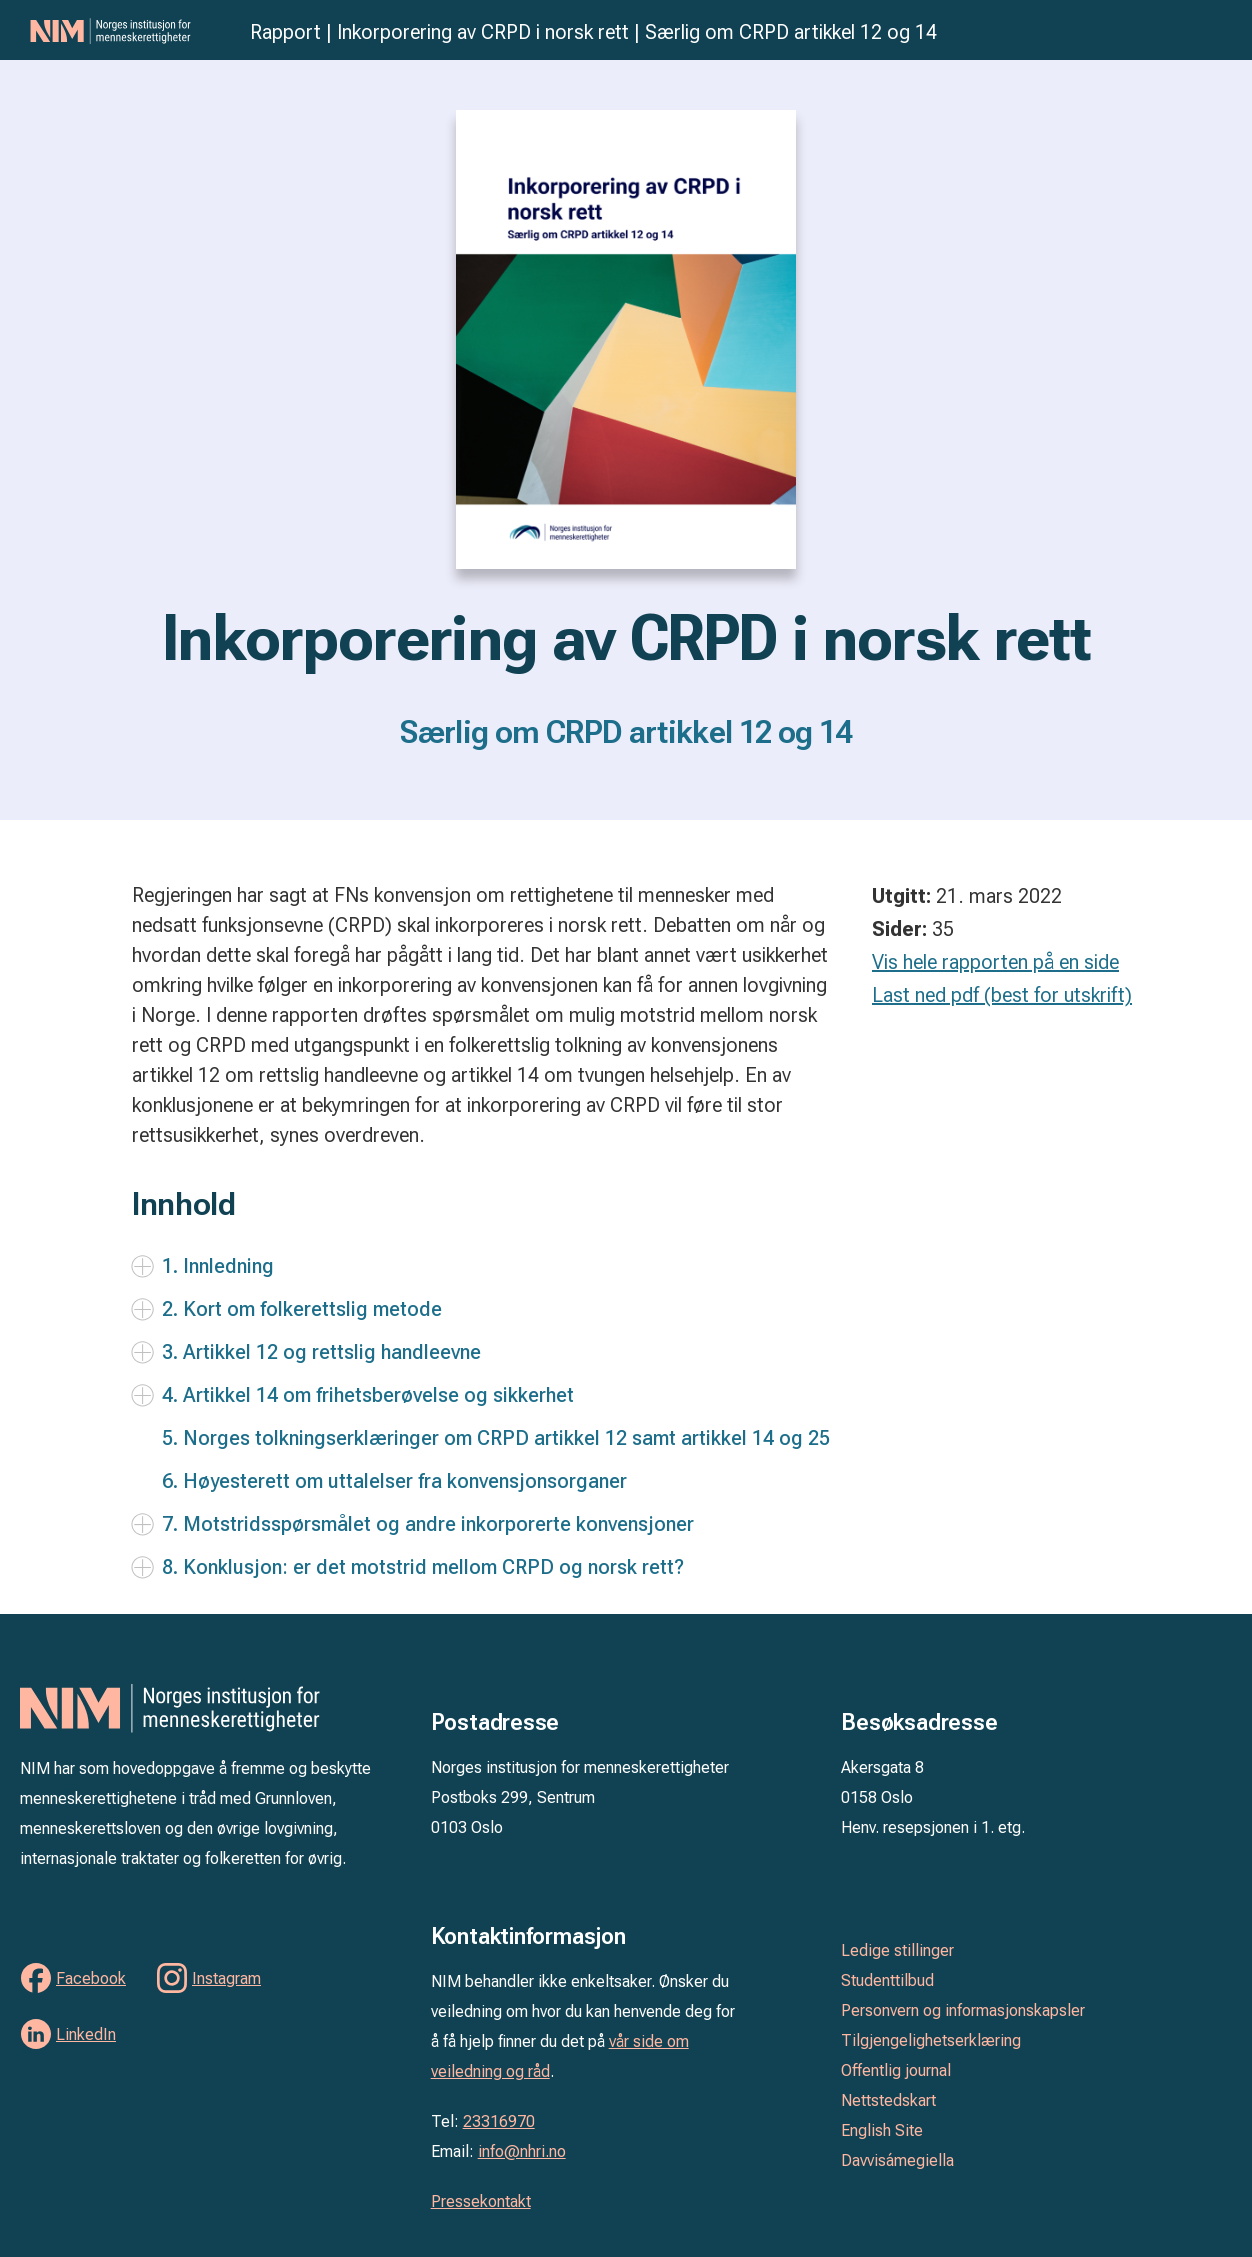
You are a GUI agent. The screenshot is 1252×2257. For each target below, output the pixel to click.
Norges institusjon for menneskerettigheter (130, 31)
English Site (882, 2130)
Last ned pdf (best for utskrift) (1002, 995)
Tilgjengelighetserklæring (931, 2040)
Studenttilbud (887, 1980)
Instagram (226, 1978)
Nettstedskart (888, 2100)
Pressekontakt (481, 2201)
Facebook (91, 1978)
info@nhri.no (522, 2151)
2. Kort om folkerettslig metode (302, 1309)
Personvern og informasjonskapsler (963, 2010)
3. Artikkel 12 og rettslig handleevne (321, 1352)
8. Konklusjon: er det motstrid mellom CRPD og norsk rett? (423, 1567)
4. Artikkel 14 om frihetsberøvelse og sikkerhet (368, 1395)
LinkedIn (86, 2034)
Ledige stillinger (897, 1950)
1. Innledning (218, 1266)
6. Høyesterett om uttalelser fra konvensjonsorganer (394, 1481)
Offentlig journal (896, 2070)
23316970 (499, 2121)
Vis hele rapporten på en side (995, 962)
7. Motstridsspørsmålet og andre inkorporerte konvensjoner (428, 1524)
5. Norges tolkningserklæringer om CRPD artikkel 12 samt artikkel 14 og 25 (496, 1438)
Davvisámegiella (897, 2160)
